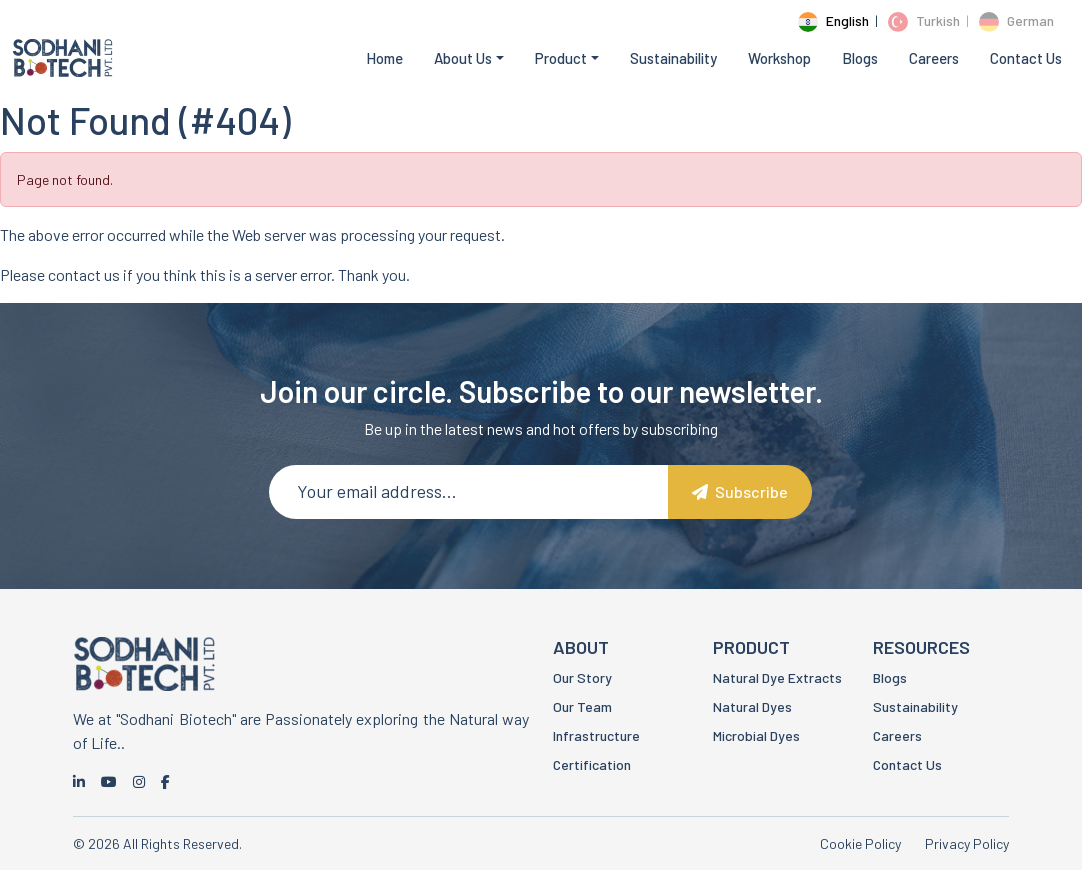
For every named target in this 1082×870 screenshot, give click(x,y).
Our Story (582, 677)
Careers (934, 58)
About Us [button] (463, 58)
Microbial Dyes (756, 735)
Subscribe (740, 491)
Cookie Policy (860, 843)
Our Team (582, 706)
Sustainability (673, 58)
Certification (592, 764)
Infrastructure (596, 735)
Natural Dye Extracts (777, 677)
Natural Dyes (752, 706)
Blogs (860, 58)
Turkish (924, 20)
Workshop (779, 58)
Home (384, 58)
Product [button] (561, 58)
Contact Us (1026, 58)
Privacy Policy (967, 843)
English (833, 20)
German (1016, 20)
